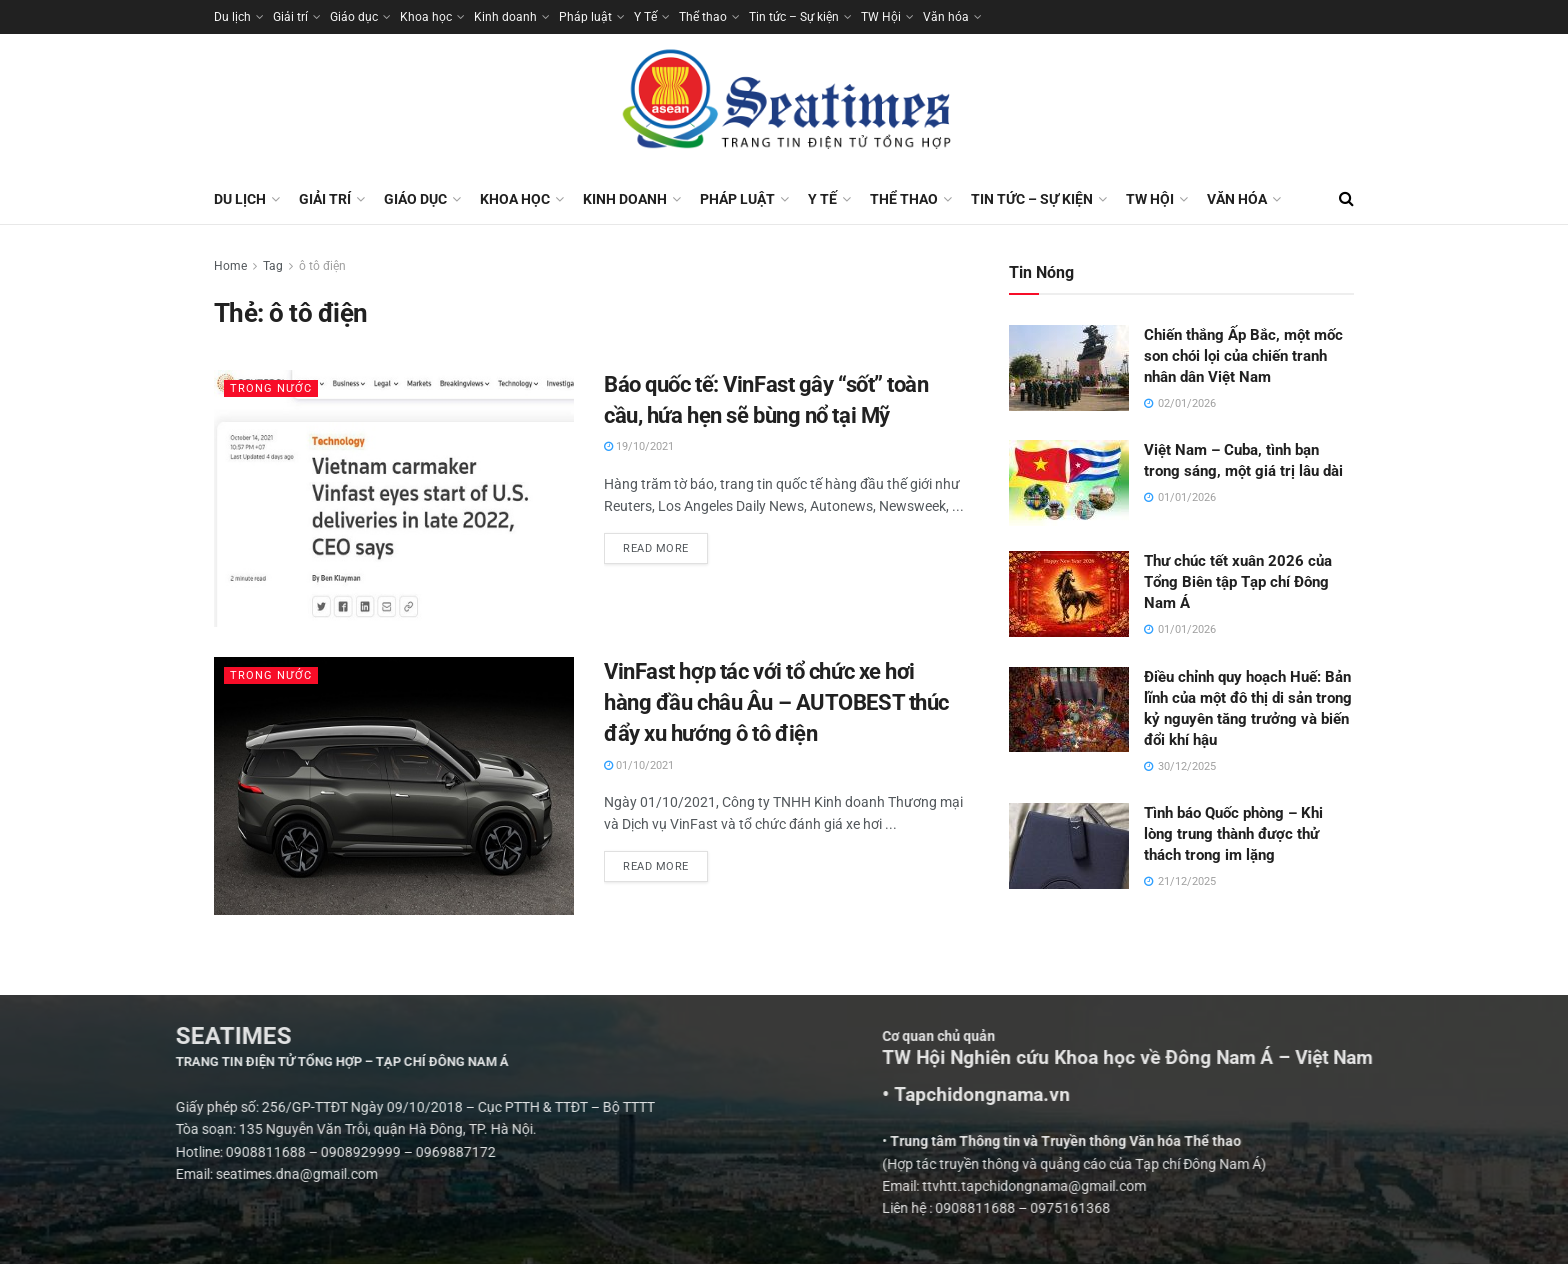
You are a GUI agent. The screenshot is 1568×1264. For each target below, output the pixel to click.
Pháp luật (585, 17)
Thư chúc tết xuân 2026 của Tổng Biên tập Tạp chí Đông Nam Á (1238, 582)
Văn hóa (946, 17)
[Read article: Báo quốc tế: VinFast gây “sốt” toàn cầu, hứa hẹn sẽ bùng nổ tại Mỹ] (394, 498)
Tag (273, 266)
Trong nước (271, 388)
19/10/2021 (639, 446)
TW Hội (881, 17)
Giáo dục (354, 17)
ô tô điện (322, 266)
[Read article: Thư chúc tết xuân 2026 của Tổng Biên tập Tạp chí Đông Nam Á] (1069, 594)
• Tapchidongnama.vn (1206, 1095)
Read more (665, 544)
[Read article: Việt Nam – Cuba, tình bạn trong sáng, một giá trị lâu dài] (1069, 483)
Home (230, 266)
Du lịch (232, 17)
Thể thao (703, 17)
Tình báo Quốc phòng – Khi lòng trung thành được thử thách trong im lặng (1233, 834)
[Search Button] (1346, 199)
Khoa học (426, 17)
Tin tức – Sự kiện (794, 17)
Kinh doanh (505, 17)
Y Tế (645, 17)
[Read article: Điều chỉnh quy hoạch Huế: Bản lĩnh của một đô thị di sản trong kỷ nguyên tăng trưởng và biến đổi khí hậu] (1069, 710)
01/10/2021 (639, 765)
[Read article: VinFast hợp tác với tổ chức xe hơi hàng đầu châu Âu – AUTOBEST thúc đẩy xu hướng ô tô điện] (394, 785)
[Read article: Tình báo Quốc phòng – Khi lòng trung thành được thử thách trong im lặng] (1069, 846)
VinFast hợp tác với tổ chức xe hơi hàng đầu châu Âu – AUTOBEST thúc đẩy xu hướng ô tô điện (776, 702)
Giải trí (290, 17)
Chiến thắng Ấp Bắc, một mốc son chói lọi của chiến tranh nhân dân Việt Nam (1243, 356)
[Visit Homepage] (784, 104)
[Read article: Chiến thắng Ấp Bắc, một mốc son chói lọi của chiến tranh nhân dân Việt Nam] (1069, 368)
